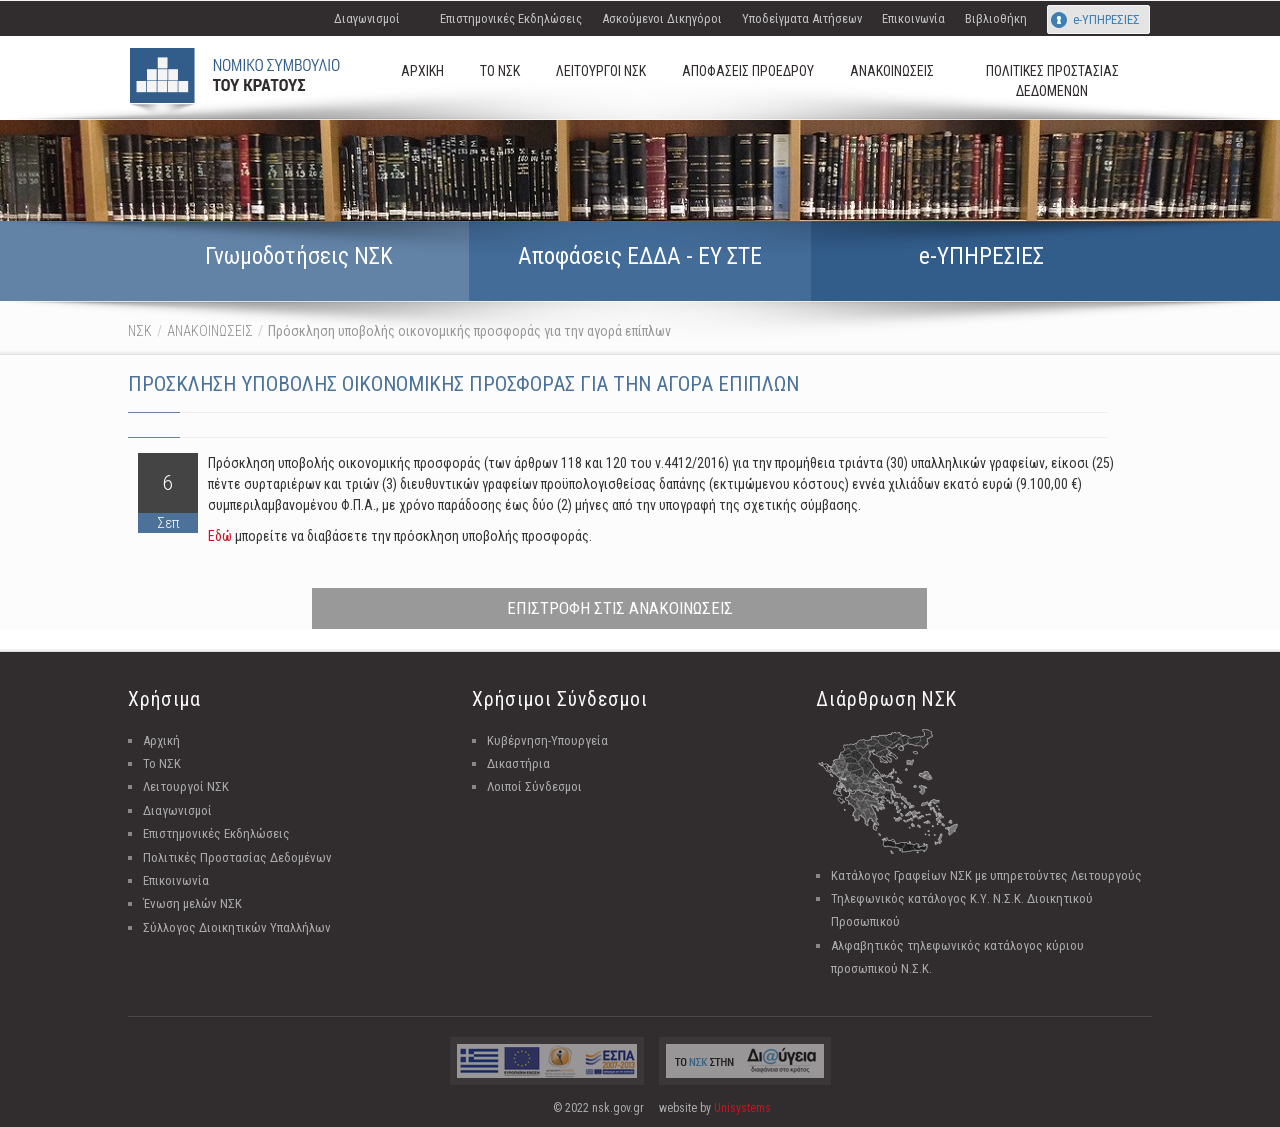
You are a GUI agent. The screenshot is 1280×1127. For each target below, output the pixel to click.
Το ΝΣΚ (162, 763)
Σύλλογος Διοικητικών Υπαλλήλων (237, 927)
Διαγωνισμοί (367, 18)
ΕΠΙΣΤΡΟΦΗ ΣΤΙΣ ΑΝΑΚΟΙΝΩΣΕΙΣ (620, 608)
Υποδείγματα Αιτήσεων (802, 18)
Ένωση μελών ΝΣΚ (192, 903)
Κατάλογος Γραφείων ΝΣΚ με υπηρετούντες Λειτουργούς (986, 875)
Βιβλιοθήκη (996, 18)
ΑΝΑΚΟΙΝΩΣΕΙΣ (210, 331)
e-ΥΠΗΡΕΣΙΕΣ (1106, 19)
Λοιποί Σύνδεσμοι (534, 786)
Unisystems (742, 1108)
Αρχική (161, 740)
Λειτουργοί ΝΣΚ (186, 786)
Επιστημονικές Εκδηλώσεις (511, 18)
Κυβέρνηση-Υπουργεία (547, 740)
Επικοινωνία (913, 18)
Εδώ (220, 536)
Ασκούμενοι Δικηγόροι (662, 18)
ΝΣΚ (140, 331)
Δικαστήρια (518, 763)
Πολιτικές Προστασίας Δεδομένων (237, 857)
